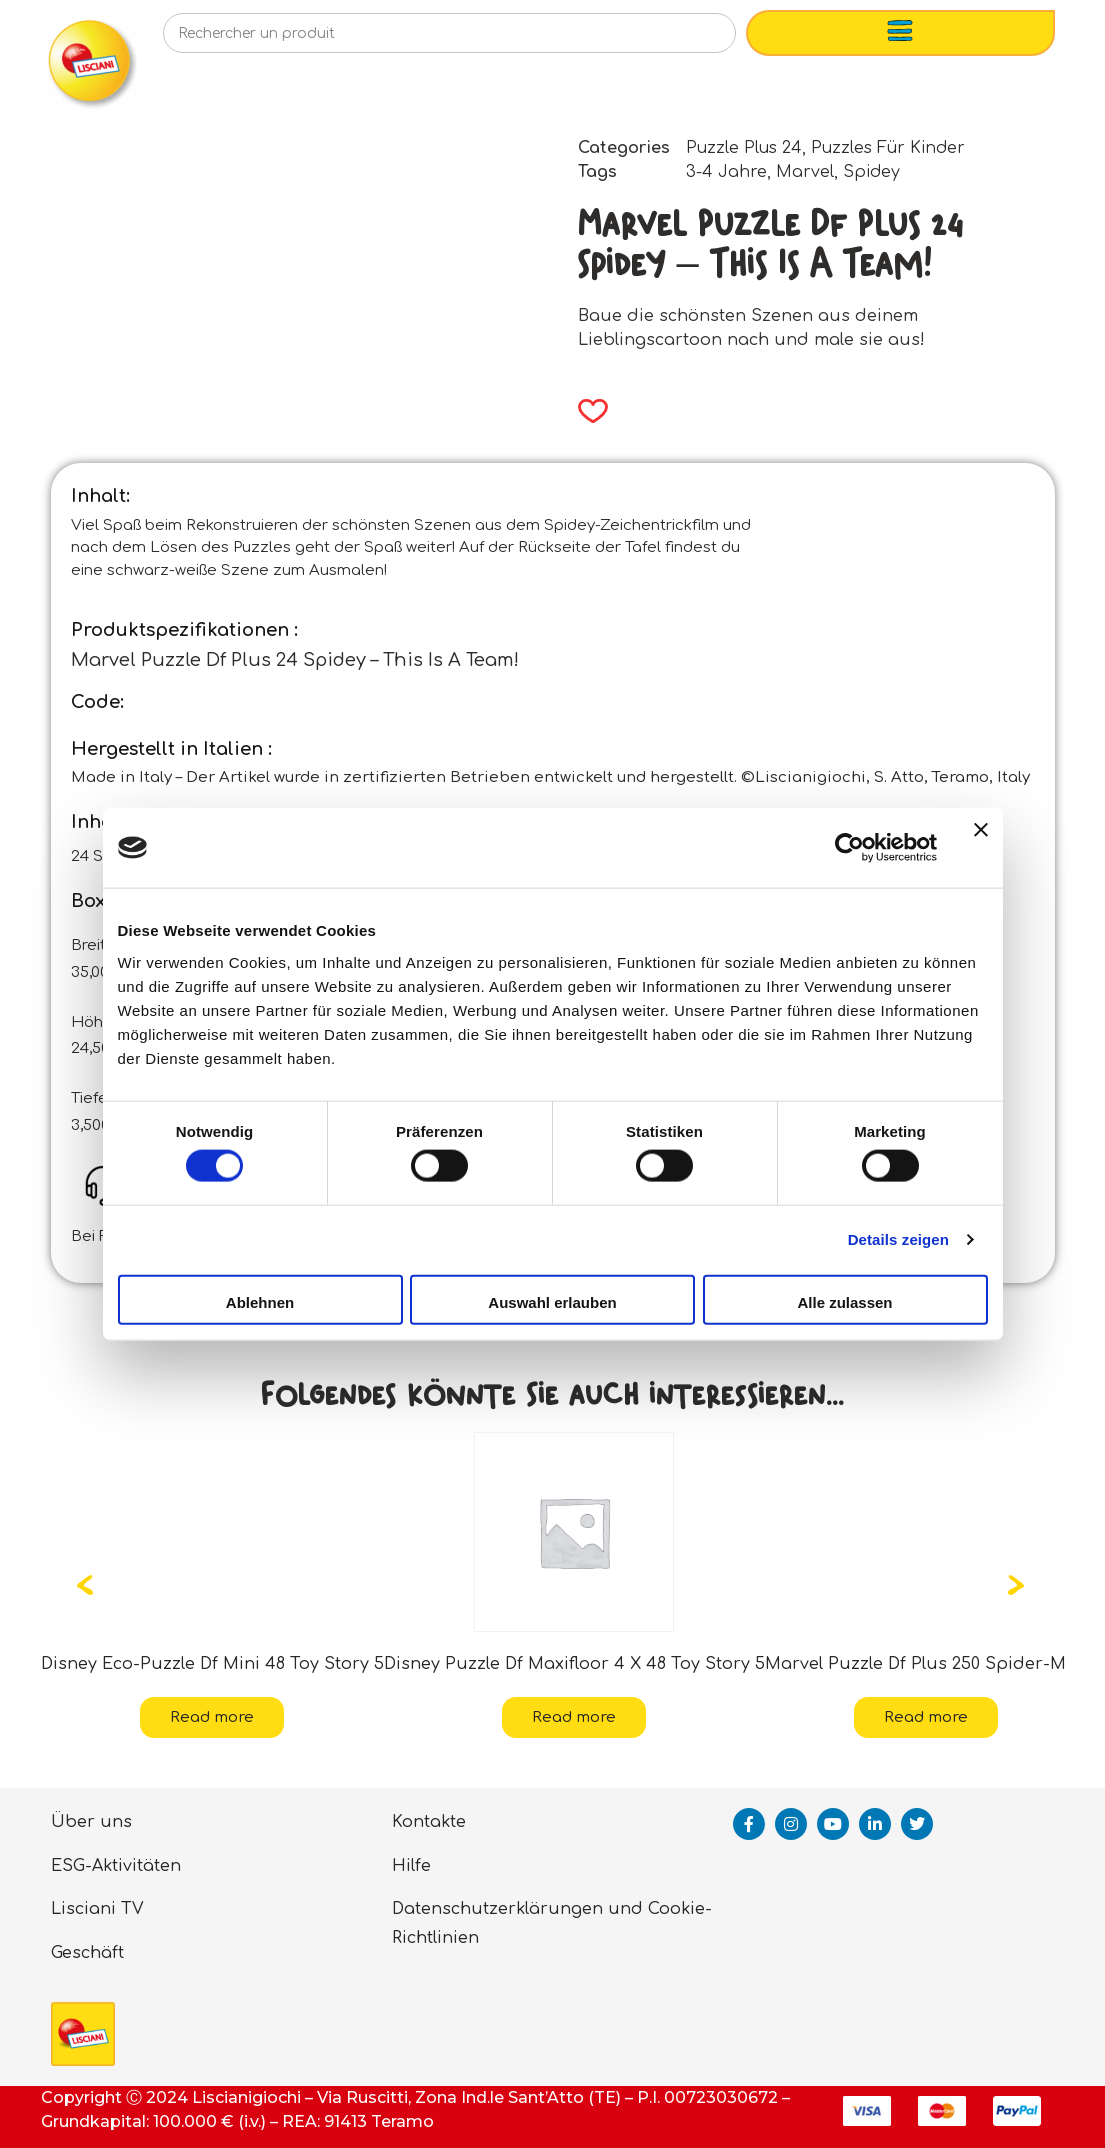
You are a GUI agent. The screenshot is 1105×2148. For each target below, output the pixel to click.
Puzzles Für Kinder (888, 148)
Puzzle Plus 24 (744, 148)
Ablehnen (260, 1301)
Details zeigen (898, 1239)
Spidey (871, 172)
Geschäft (87, 1953)
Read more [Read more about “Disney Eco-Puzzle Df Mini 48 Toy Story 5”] (212, 1717)
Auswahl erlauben (552, 1301)
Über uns (91, 1822)
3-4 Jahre (726, 172)
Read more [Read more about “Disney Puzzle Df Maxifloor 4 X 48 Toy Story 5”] (574, 1717)
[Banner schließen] (981, 848)
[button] (586, 411)
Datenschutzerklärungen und (517, 1909)
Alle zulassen (844, 1301)
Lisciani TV (97, 1909)
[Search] (688, 39)
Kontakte (429, 1822)
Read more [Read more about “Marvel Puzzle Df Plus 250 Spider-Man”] (926, 1717)
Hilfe (411, 1866)
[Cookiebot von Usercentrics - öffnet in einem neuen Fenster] (849, 848)
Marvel (805, 172)
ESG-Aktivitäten (116, 1866)
